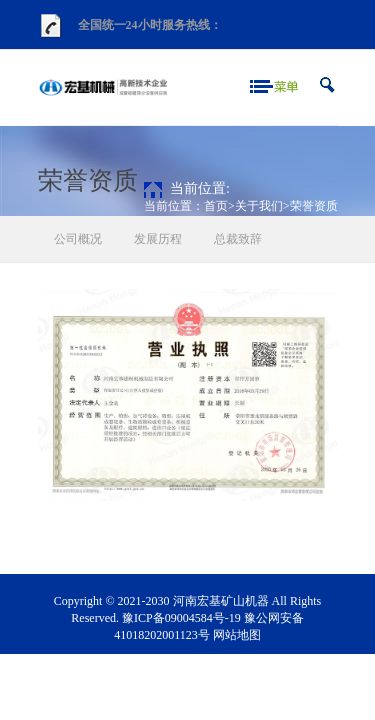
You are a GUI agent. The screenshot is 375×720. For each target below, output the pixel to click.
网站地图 (237, 635)
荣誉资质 (314, 206)
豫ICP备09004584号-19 (181, 618)
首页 (216, 206)
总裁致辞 (238, 239)
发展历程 (158, 239)
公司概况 (78, 239)
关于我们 (259, 206)
